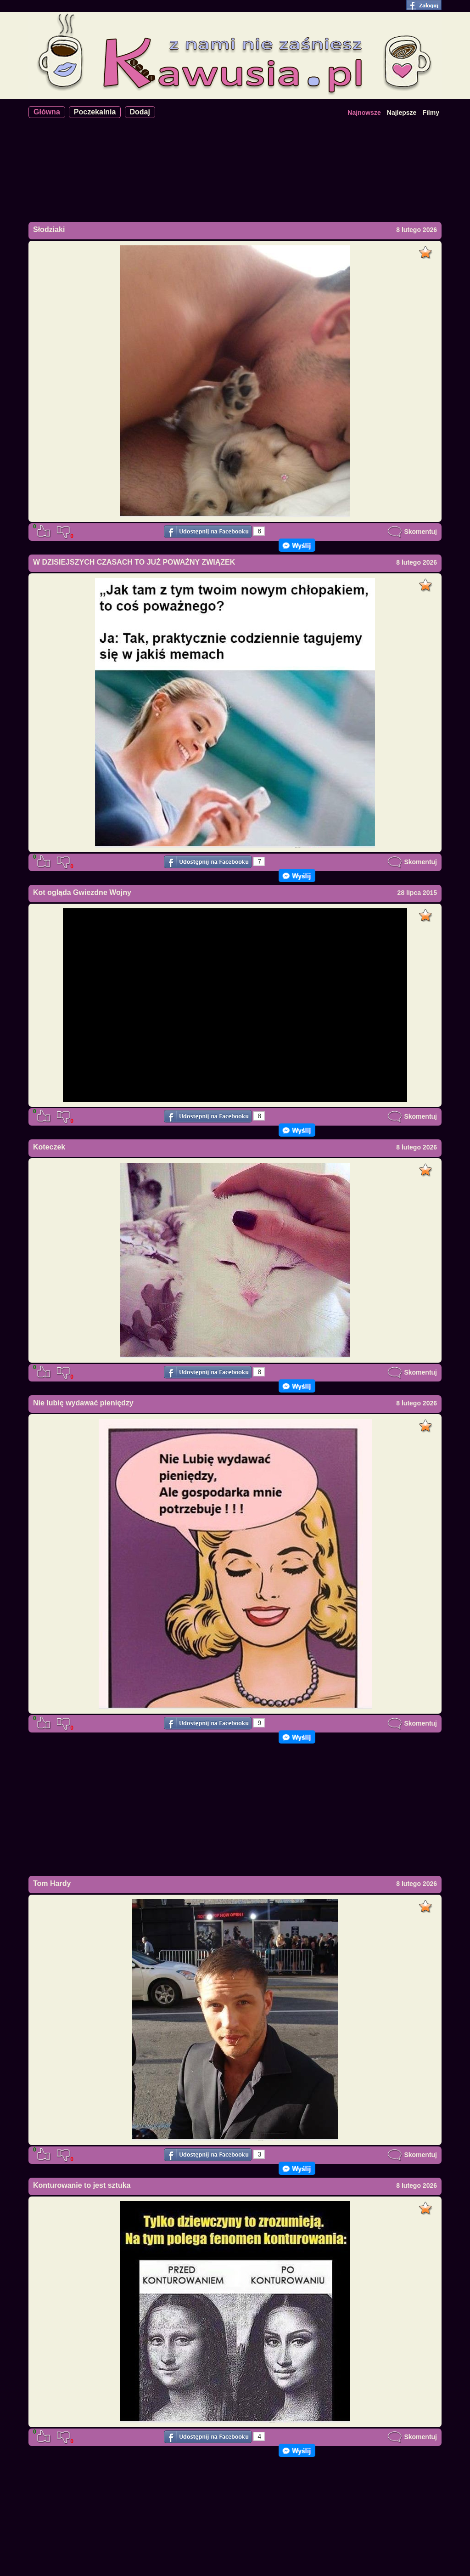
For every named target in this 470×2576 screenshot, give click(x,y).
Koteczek (49, 1147)
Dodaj (140, 112)
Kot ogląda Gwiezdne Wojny (82, 892)
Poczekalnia (95, 112)
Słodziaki (49, 229)
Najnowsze (363, 112)
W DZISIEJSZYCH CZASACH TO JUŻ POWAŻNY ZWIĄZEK (134, 562)
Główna (47, 112)
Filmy (430, 112)
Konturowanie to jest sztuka (81, 2185)
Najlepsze (402, 112)
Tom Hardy (52, 1883)
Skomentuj (412, 531)
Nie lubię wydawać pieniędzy (83, 1403)
